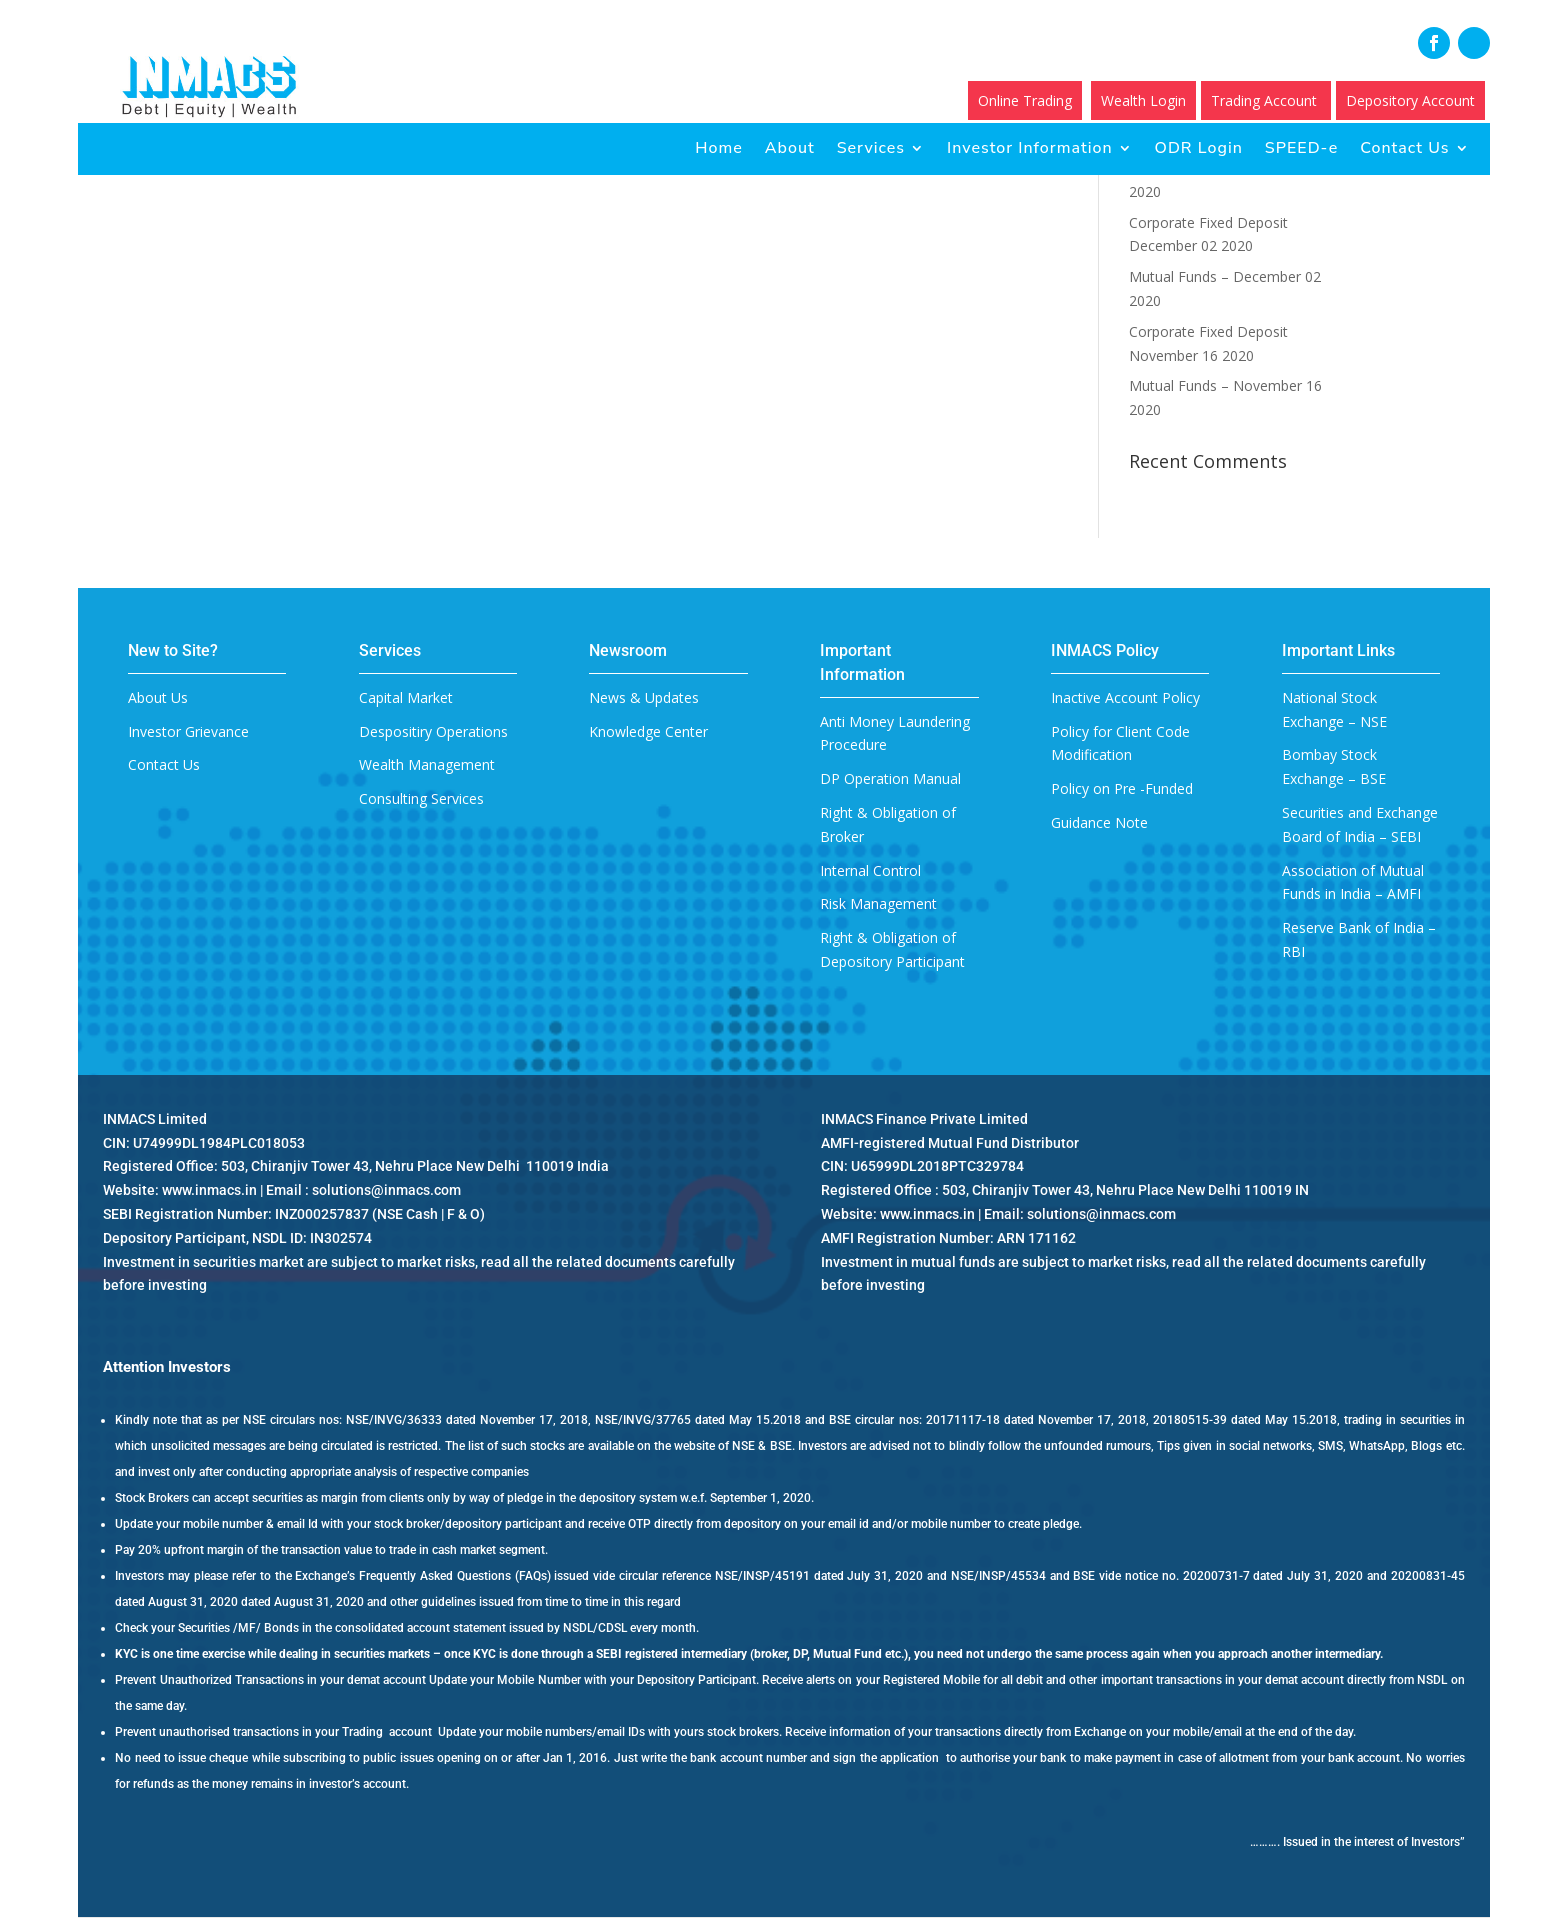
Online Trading (1025, 100)
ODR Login (1199, 148)
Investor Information (1030, 148)
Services (871, 148)
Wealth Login (1143, 100)
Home (719, 148)
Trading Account (1266, 100)
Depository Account (1410, 100)
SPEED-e (1301, 148)
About (790, 148)
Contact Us (1404, 148)
